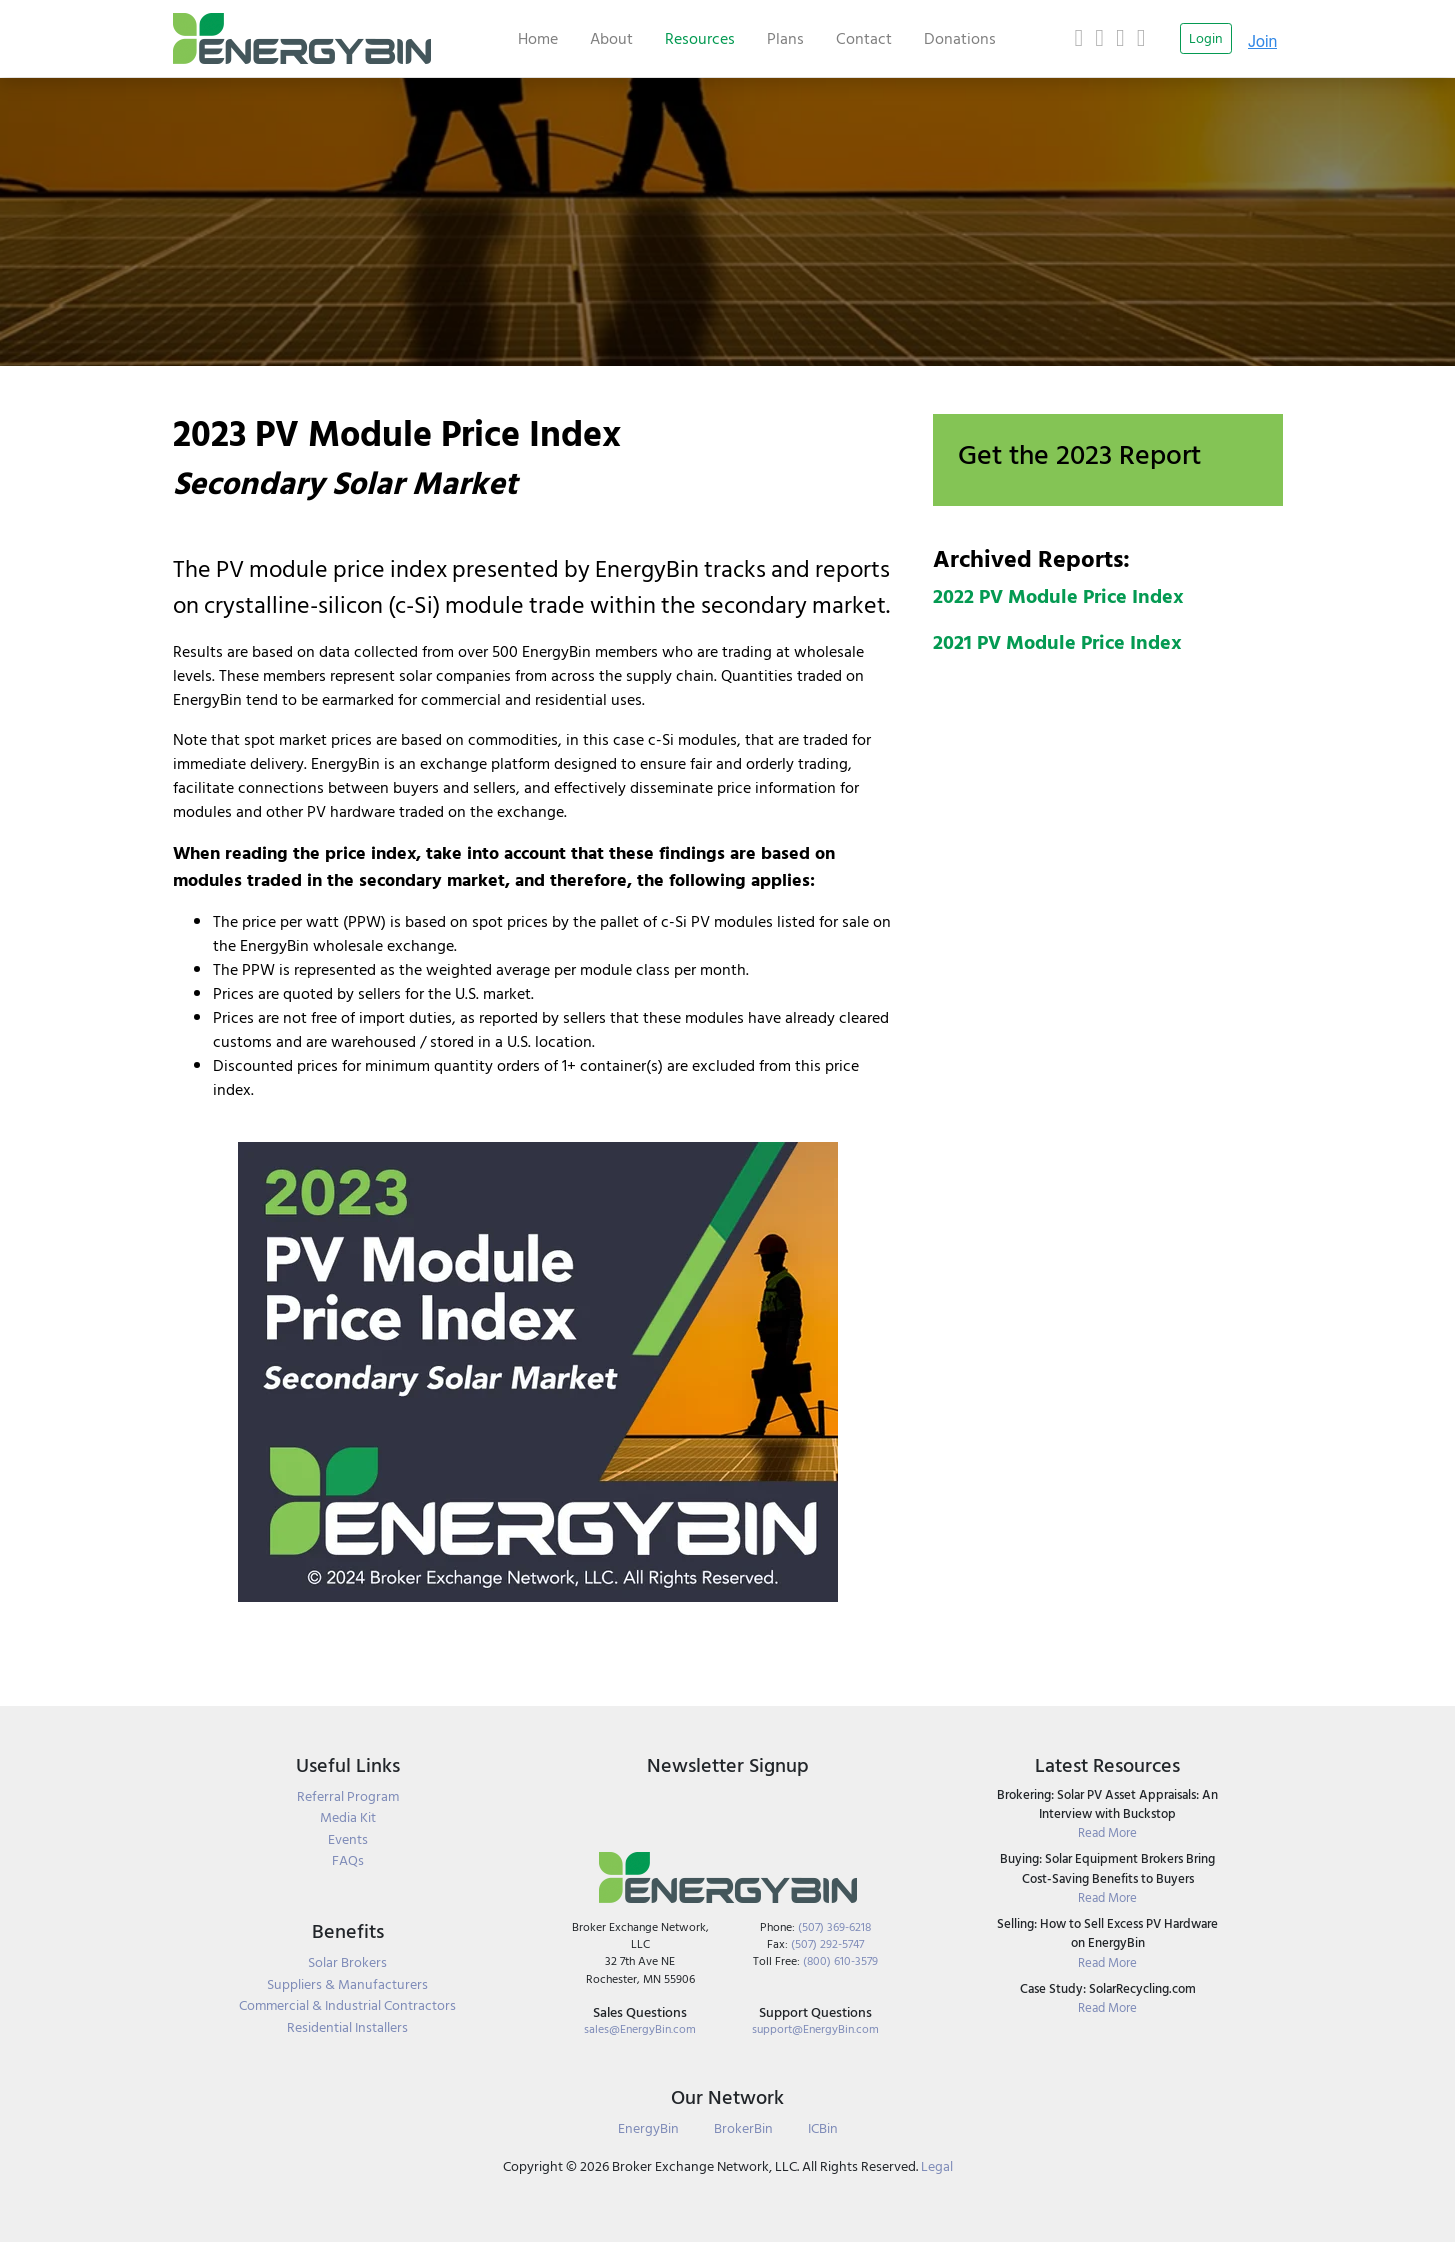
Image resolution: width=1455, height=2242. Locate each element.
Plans (785, 39)
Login (1206, 38)
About (611, 39)
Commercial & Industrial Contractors (347, 2006)
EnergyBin (648, 2128)
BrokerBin (743, 2128)
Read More (1107, 1833)
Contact (864, 39)
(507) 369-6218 (834, 1927)
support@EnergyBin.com (815, 2029)
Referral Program (348, 1797)
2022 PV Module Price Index (1058, 597)
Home (538, 39)
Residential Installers (347, 2028)
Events (348, 1840)
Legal (937, 2166)
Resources (700, 39)
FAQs (348, 1861)
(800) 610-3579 (840, 1961)
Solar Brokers (347, 1963)
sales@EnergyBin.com (640, 2029)
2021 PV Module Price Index (1057, 643)
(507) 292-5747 (827, 1944)
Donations (960, 39)
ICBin (823, 2128)
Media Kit (348, 1818)
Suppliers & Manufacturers (347, 1985)
